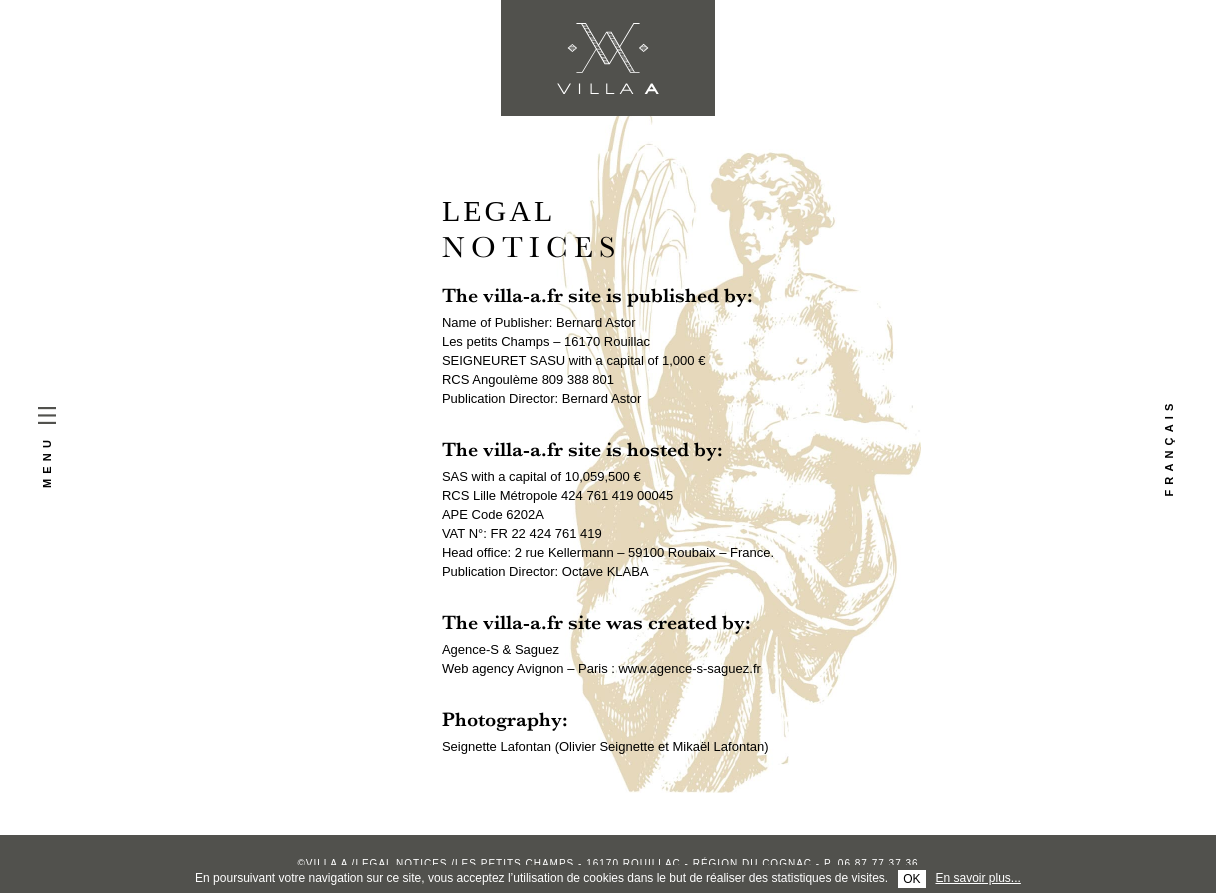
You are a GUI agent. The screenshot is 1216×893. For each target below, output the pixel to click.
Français (1169, 447)
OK (911, 879)
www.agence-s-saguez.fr (689, 668)
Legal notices (401, 863)
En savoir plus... (978, 878)
